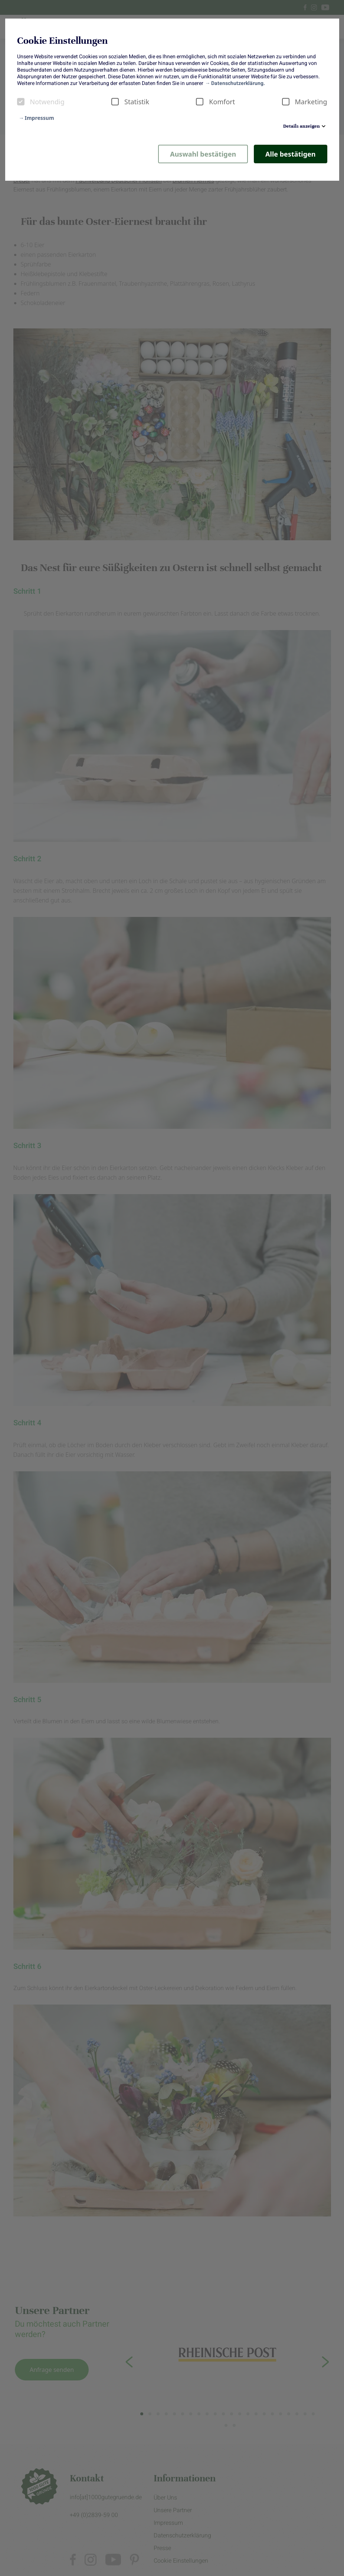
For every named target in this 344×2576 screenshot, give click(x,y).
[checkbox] (20, 101)
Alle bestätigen (290, 154)
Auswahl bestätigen (203, 154)
